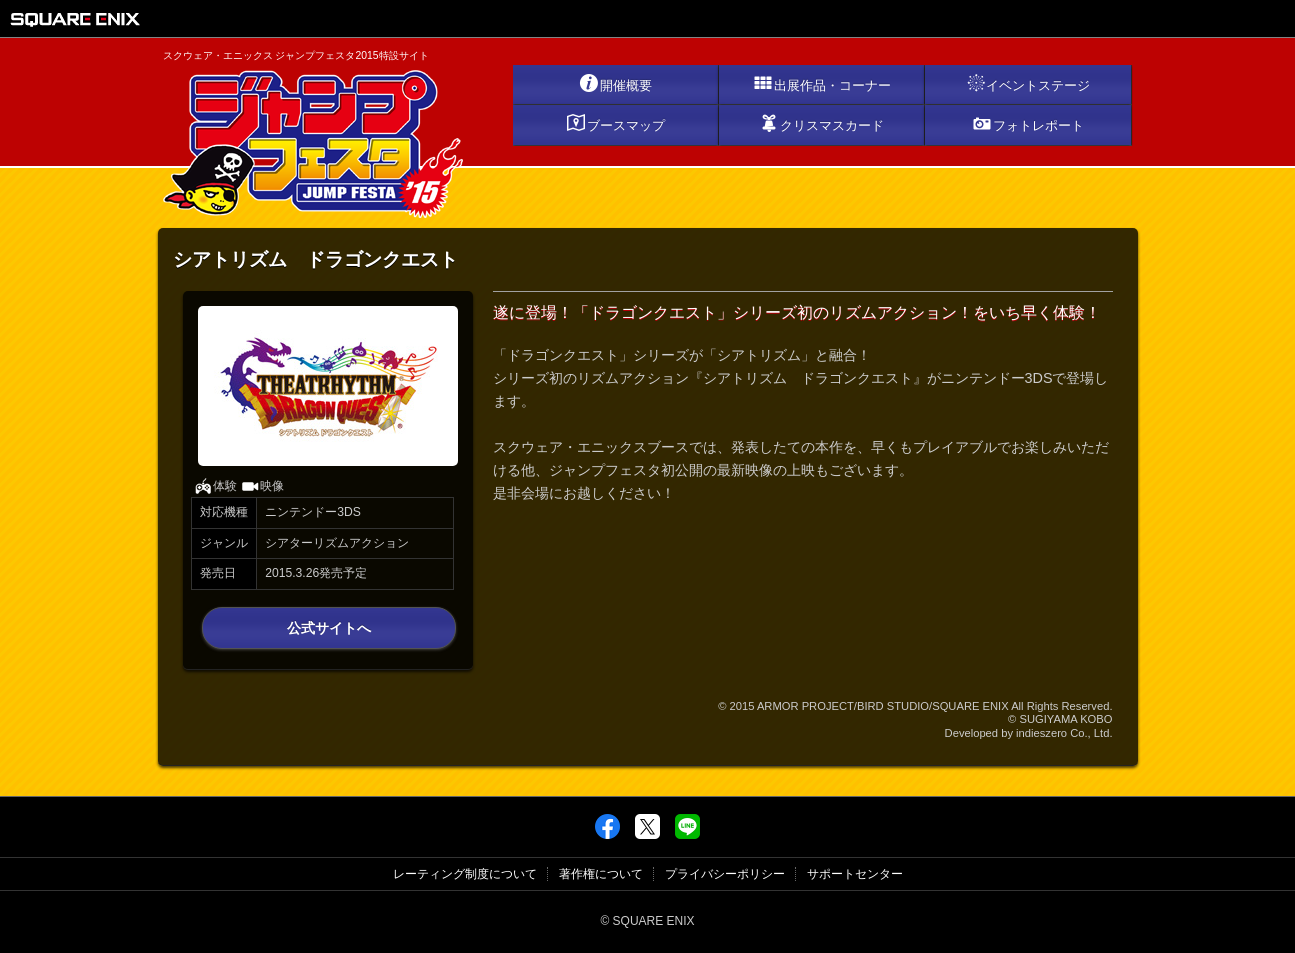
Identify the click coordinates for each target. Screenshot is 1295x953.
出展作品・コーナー (822, 83)
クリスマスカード (821, 123)
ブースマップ (615, 123)
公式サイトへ (329, 628)
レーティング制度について (465, 874)
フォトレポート (1028, 123)
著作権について (601, 874)
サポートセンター (855, 874)
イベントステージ (1028, 83)
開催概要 (615, 83)
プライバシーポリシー (725, 874)
